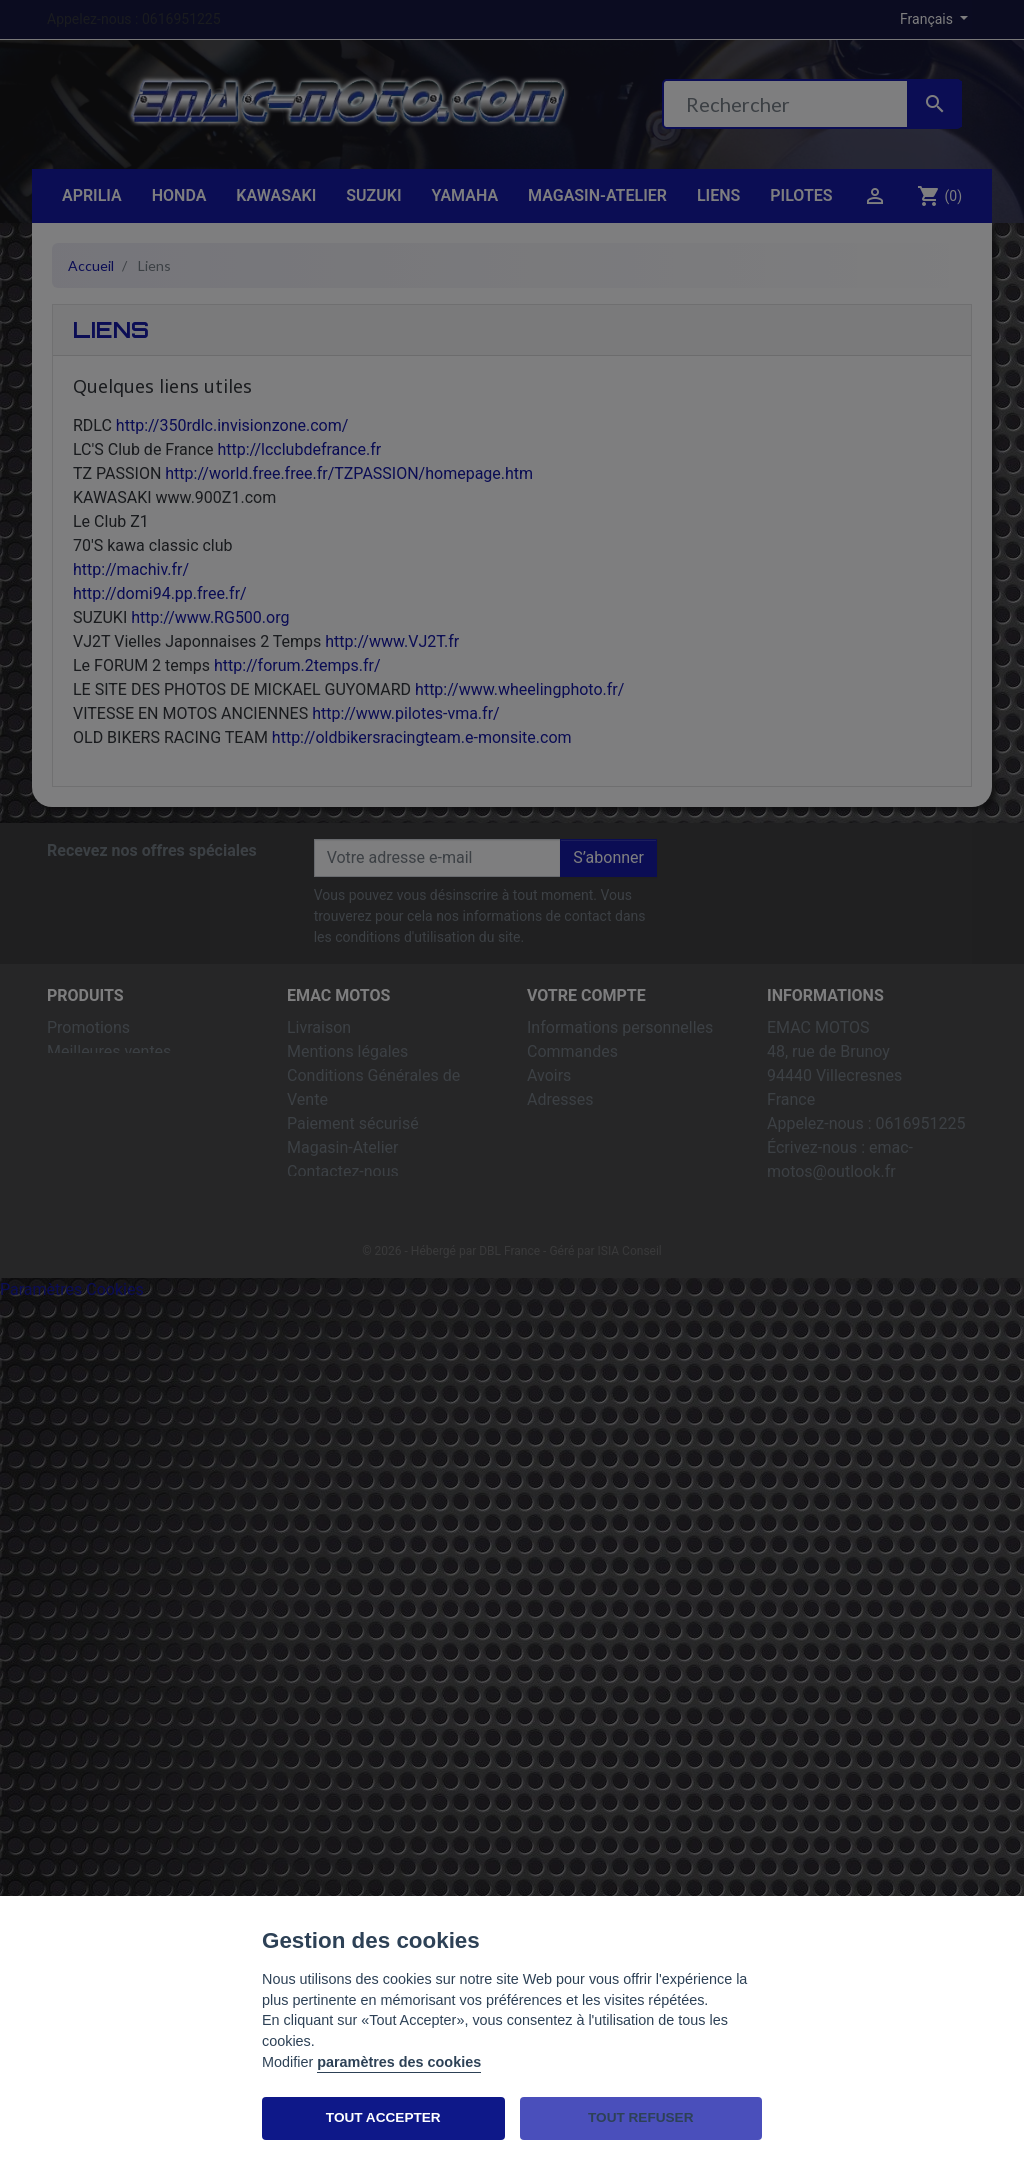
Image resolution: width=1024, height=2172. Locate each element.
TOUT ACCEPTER (383, 2117)
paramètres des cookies (399, 2062)
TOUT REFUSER (640, 2117)
